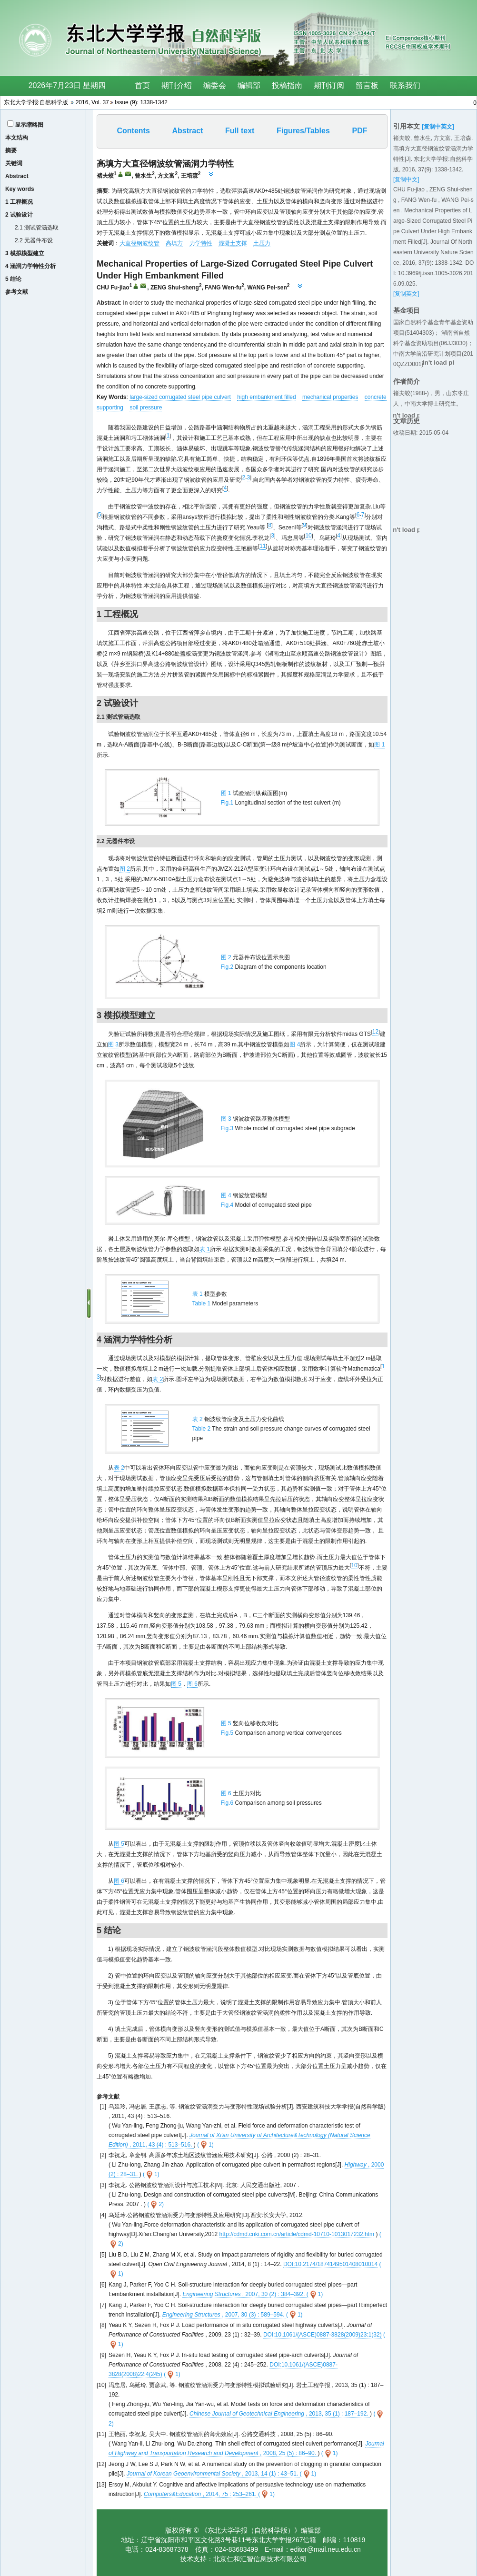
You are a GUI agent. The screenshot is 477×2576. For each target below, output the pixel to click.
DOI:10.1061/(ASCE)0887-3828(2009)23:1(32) (322, 2334)
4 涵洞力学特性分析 (30, 266)
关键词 (13, 163)
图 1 (379, 744)
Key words (19, 189)
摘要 (11, 150)
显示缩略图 (29, 124)
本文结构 (16, 137)
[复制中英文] (438, 126)
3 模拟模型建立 (24, 253)
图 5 (176, 1684)
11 (262, 546)
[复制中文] (406, 179)
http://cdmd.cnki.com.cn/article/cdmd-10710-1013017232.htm (297, 2234)
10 (308, 535)
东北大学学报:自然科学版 (36, 102)
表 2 (157, 1379)
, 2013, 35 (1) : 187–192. (279, 2413)
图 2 (124, 868)
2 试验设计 (19, 214)
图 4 (294, 1044)
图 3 (113, 1044)
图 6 (192, 1684)
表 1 (204, 1249)
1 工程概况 (19, 202)
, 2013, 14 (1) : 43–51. (213, 2473)
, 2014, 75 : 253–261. (201, 2494)
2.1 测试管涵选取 (37, 227)
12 (375, 1031)
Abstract (17, 176)
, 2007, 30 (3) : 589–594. (224, 2314)
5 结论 (13, 279)
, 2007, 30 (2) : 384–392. (244, 2294)
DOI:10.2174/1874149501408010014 (330, 2264)
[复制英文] (406, 293)
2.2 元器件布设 (34, 240)
